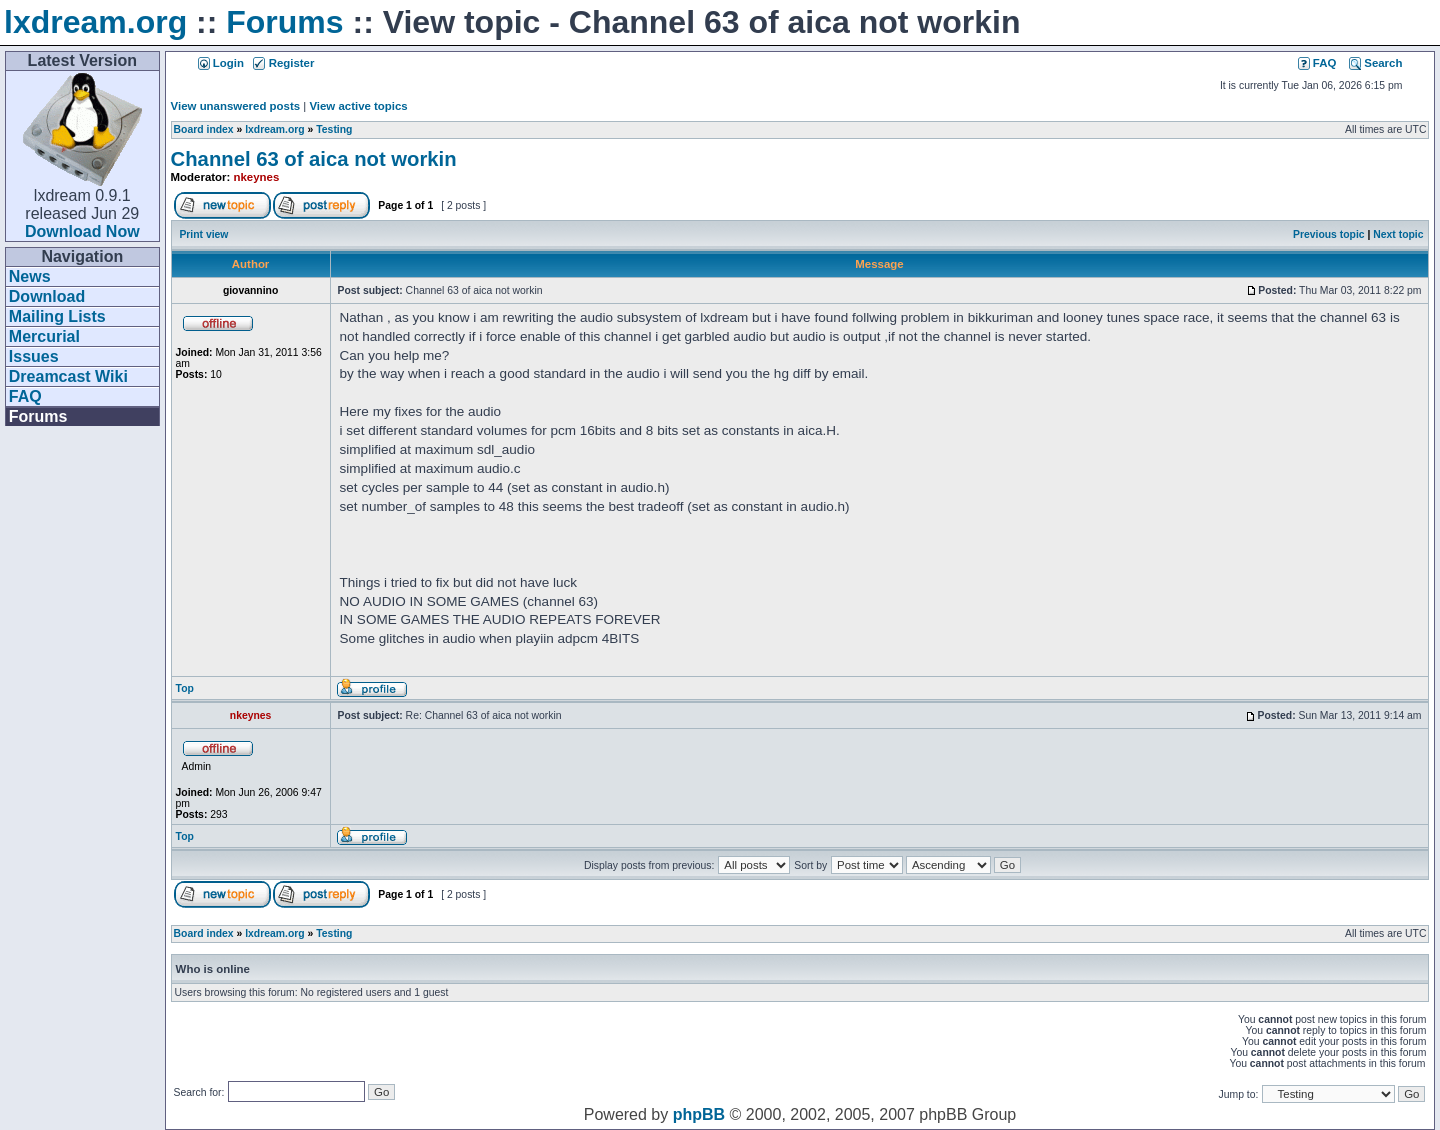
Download (47, 296)
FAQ (25, 396)
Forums (284, 22)
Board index (204, 129)
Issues (34, 356)
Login (221, 63)
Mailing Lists (57, 316)
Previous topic (1329, 234)
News (30, 276)
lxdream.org (95, 22)
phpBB (699, 1114)
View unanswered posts (235, 106)
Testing (334, 129)
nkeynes (257, 177)
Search (1375, 63)
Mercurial (44, 336)
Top (185, 688)
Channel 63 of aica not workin (314, 159)
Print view (203, 234)
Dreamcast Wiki (68, 376)
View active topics (358, 106)
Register (283, 63)
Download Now (82, 231)
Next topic (1398, 234)
